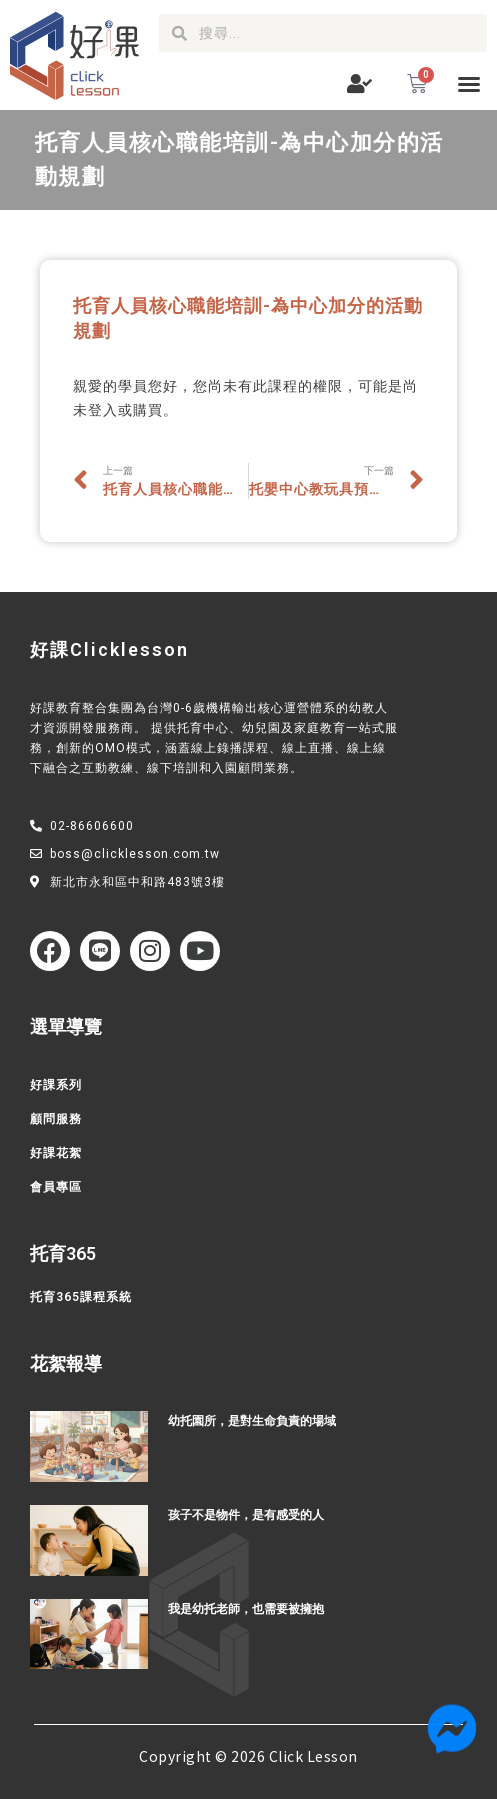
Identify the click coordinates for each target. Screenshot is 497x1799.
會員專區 (56, 1187)
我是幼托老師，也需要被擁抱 (246, 1609)
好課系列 (56, 1085)
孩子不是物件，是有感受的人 (246, 1515)
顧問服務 (56, 1119)
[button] (469, 84)
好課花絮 (56, 1153)
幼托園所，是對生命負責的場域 (252, 1421)
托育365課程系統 (81, 1297)
